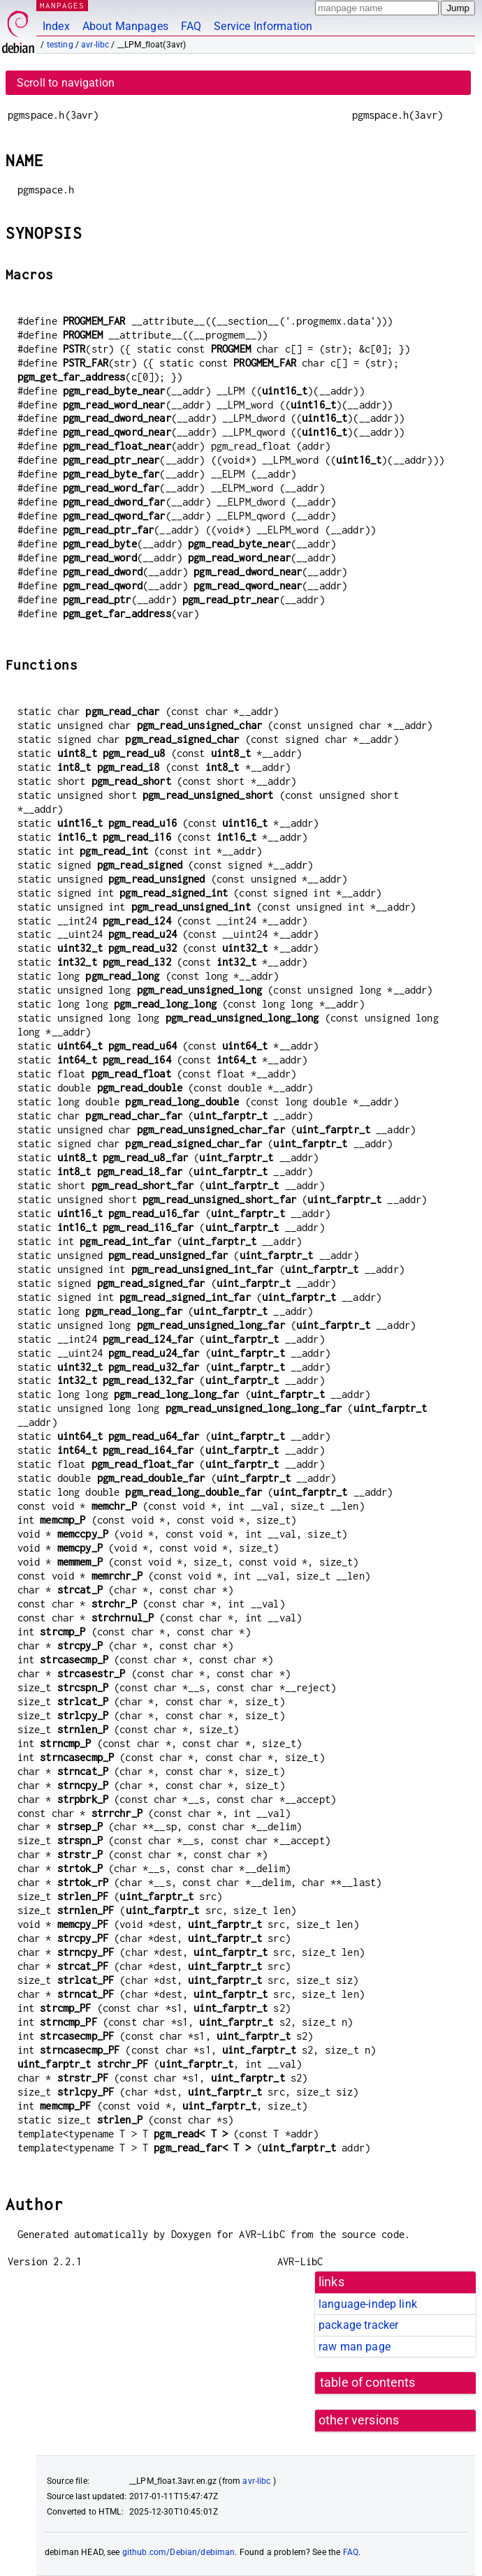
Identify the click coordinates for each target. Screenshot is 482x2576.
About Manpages (125, 26)
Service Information (263, 26)
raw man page (354, 2346)
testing (60, 45)
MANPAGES (62, 5)
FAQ (191, 26)
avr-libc (95, 45)
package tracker (358, 2325)
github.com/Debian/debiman (178, 2552)
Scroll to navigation (66, 82)
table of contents (368, 2383)
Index (56, 26)
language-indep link (368, 2304)
